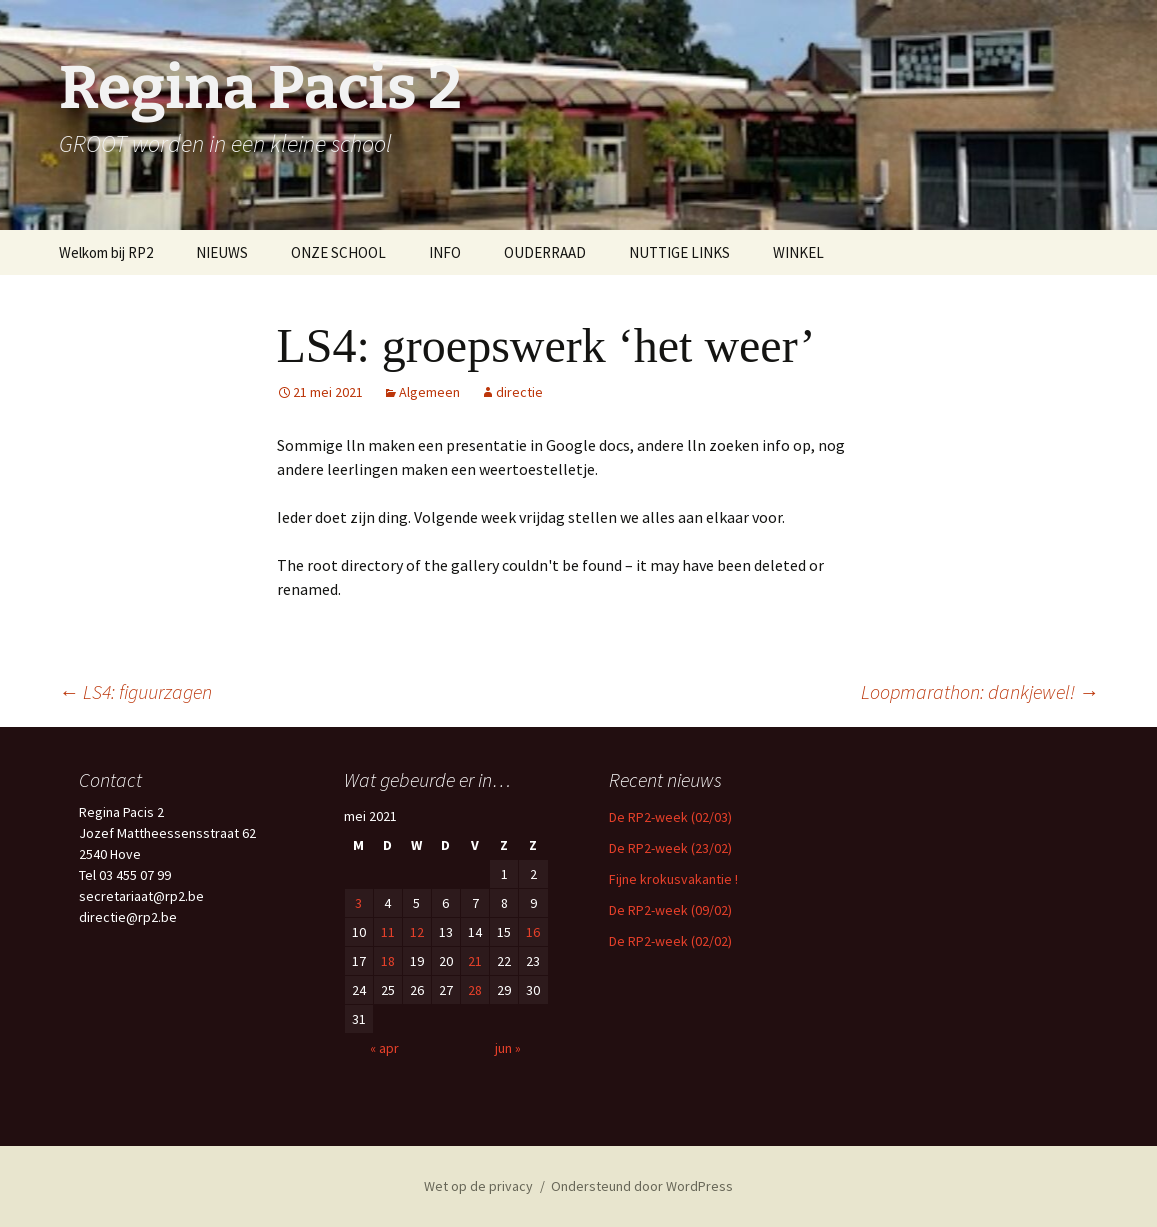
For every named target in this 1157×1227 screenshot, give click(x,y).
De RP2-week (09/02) (670, 910)
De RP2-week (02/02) (670, 941)
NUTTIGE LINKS (679, 252)
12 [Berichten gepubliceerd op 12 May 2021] (417, 932)
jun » (508, 1048)
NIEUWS (222, 252)
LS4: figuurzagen (135, 691)
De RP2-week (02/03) (670, 817)
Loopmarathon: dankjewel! (980, 691)
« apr (384, 1048)
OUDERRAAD (545, 252)
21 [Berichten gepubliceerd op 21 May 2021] (475, 961)
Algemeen (429, 392)
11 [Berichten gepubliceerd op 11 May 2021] (388, 932)
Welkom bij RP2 (106, 252)
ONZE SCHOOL (338, 252)
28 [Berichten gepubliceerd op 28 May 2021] (475, 990)
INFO (445, 252)
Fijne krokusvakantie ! (673, 879)
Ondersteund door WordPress (642, 1186)
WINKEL (798, 252)
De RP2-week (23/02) (670, 848)
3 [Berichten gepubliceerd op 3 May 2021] (358, 903)
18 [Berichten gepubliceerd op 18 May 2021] (388, 961)
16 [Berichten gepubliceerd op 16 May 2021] (533, 932)
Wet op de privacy (478, 1186)
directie (519, 392)
